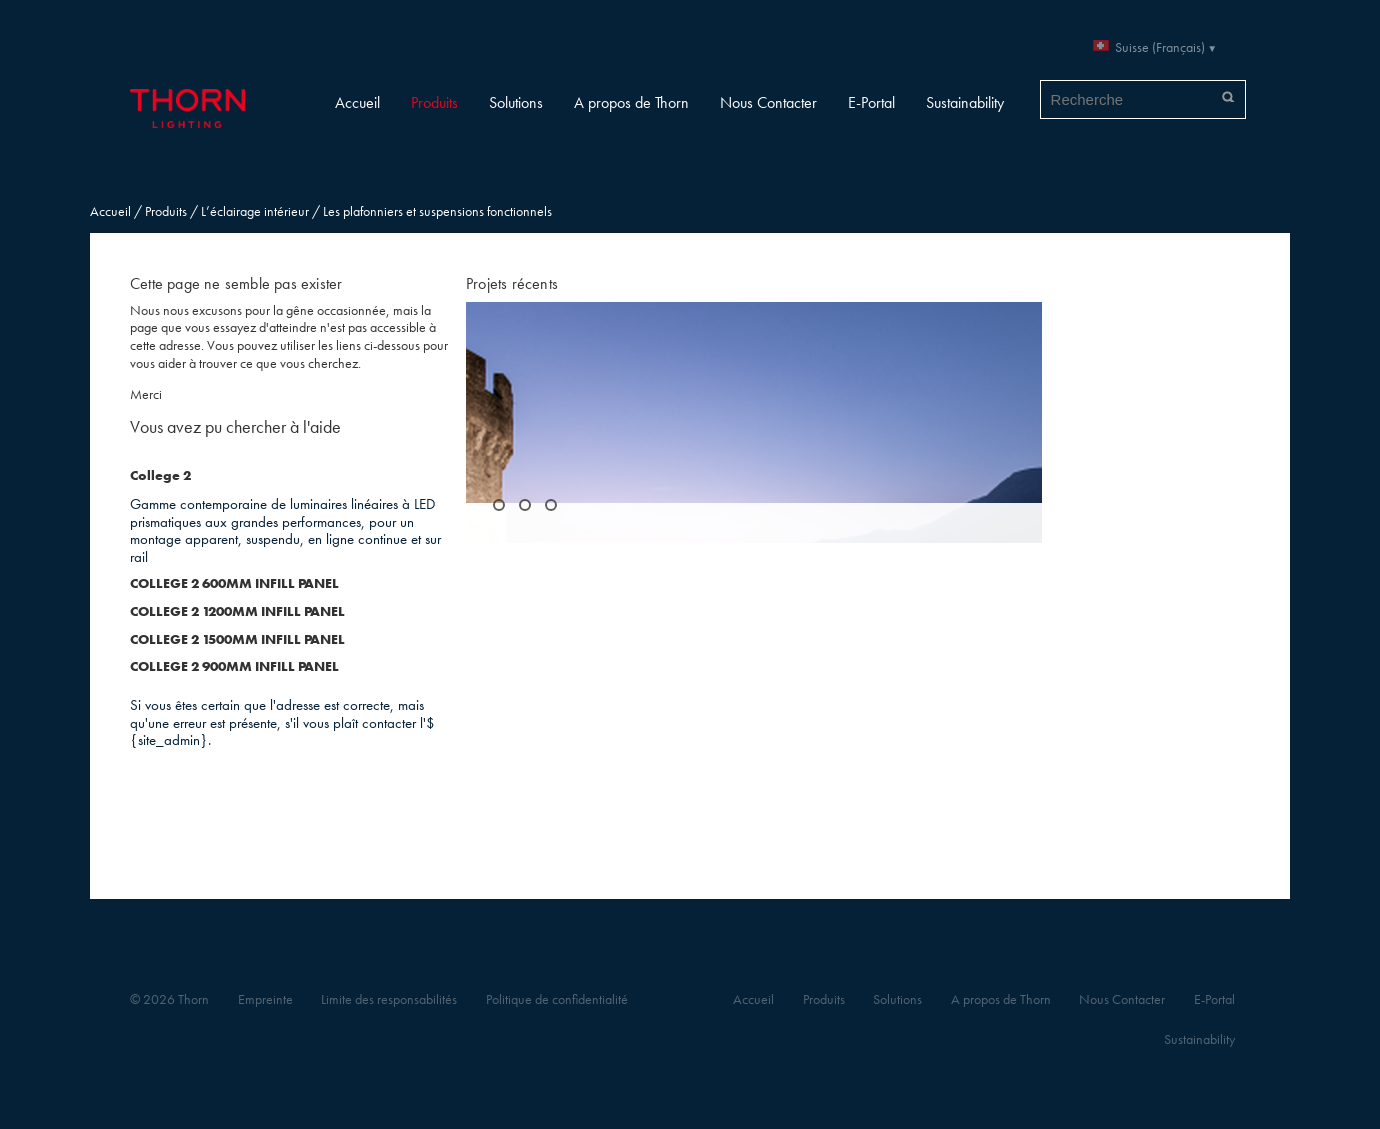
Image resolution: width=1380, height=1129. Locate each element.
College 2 (160, 475)
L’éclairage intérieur (255, 211)
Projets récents (512, 283)
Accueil (357, 102)
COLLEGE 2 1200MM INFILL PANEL (237, 611)
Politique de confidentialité (557, 999)
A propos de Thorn (631, 102)
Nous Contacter (768, 102)
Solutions (516, 102)
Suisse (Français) (1160, 47)
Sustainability (965, 102)
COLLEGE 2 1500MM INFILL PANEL (237, 639)
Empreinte (265, 999)
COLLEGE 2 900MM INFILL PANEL (234, 666)
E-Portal (871, 102)
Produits (434, 102)
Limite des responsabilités (389, 999)
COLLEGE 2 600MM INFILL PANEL (234, 583)
